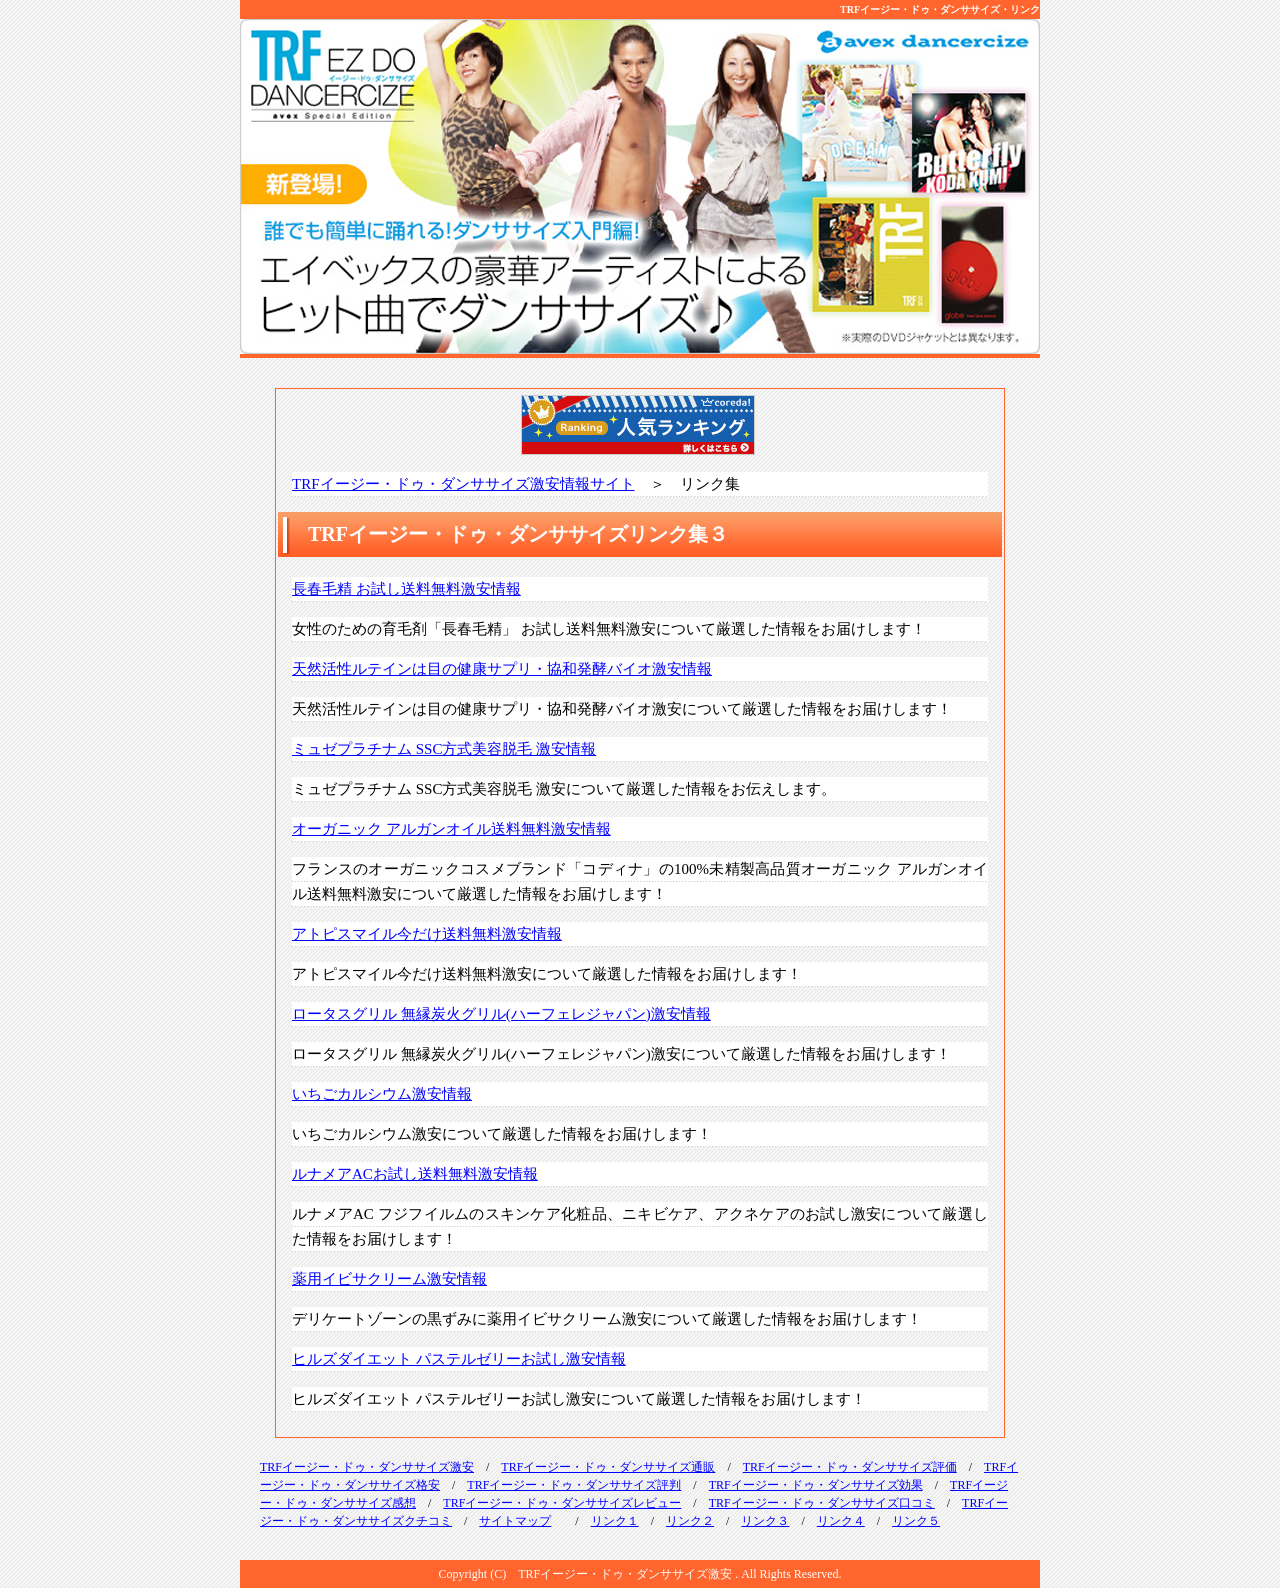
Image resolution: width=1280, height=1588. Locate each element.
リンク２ (690, 1521)
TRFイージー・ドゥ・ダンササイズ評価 (850, 1467)
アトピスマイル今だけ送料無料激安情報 (427, 934)
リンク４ (841, 1521)
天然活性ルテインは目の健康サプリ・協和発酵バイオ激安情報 (502, 669)
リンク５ (916, 1521)
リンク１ (615, 1521)
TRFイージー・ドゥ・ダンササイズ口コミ (822, 1503)
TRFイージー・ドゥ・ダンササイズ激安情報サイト (463, 484)
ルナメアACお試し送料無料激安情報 (415, 1174)
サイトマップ (515, 1521)
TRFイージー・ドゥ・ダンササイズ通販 (608, 1467)
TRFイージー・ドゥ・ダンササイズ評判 (574, 1485)
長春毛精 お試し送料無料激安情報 (406, 589)
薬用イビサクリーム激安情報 (389, 1279)
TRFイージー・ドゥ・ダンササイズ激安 (367, 1467)
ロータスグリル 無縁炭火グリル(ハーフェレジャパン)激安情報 (501, 1014)
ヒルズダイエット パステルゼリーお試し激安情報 (459, 1359)
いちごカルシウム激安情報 (382, 1094)
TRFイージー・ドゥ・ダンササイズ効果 (816, 1485)
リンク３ (765, 1521)
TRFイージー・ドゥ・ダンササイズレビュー (562, 1503)
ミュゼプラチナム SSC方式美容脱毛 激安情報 (444, 749)
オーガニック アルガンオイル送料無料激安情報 (451, 829)
